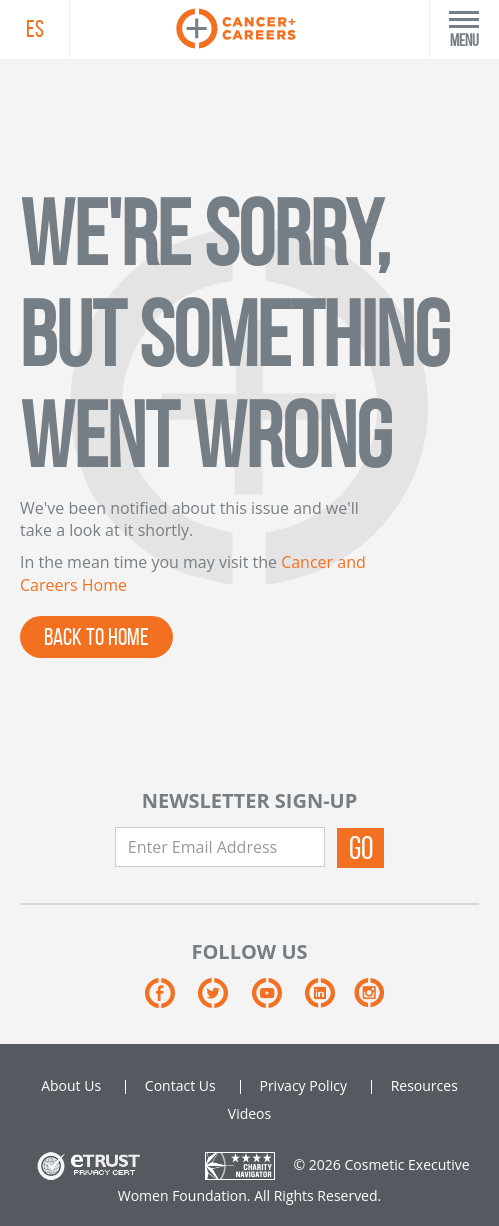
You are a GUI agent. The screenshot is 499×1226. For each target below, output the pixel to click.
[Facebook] (171, 1000)
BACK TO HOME (96, 637)
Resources (424, 1085)
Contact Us (180, 1085)
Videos (249, 1113)
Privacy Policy (302, 1085)
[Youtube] (278, 1000)
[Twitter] (224, 1000)
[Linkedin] (329, 1000)
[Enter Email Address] (220, 847)
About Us (71, 1085)
